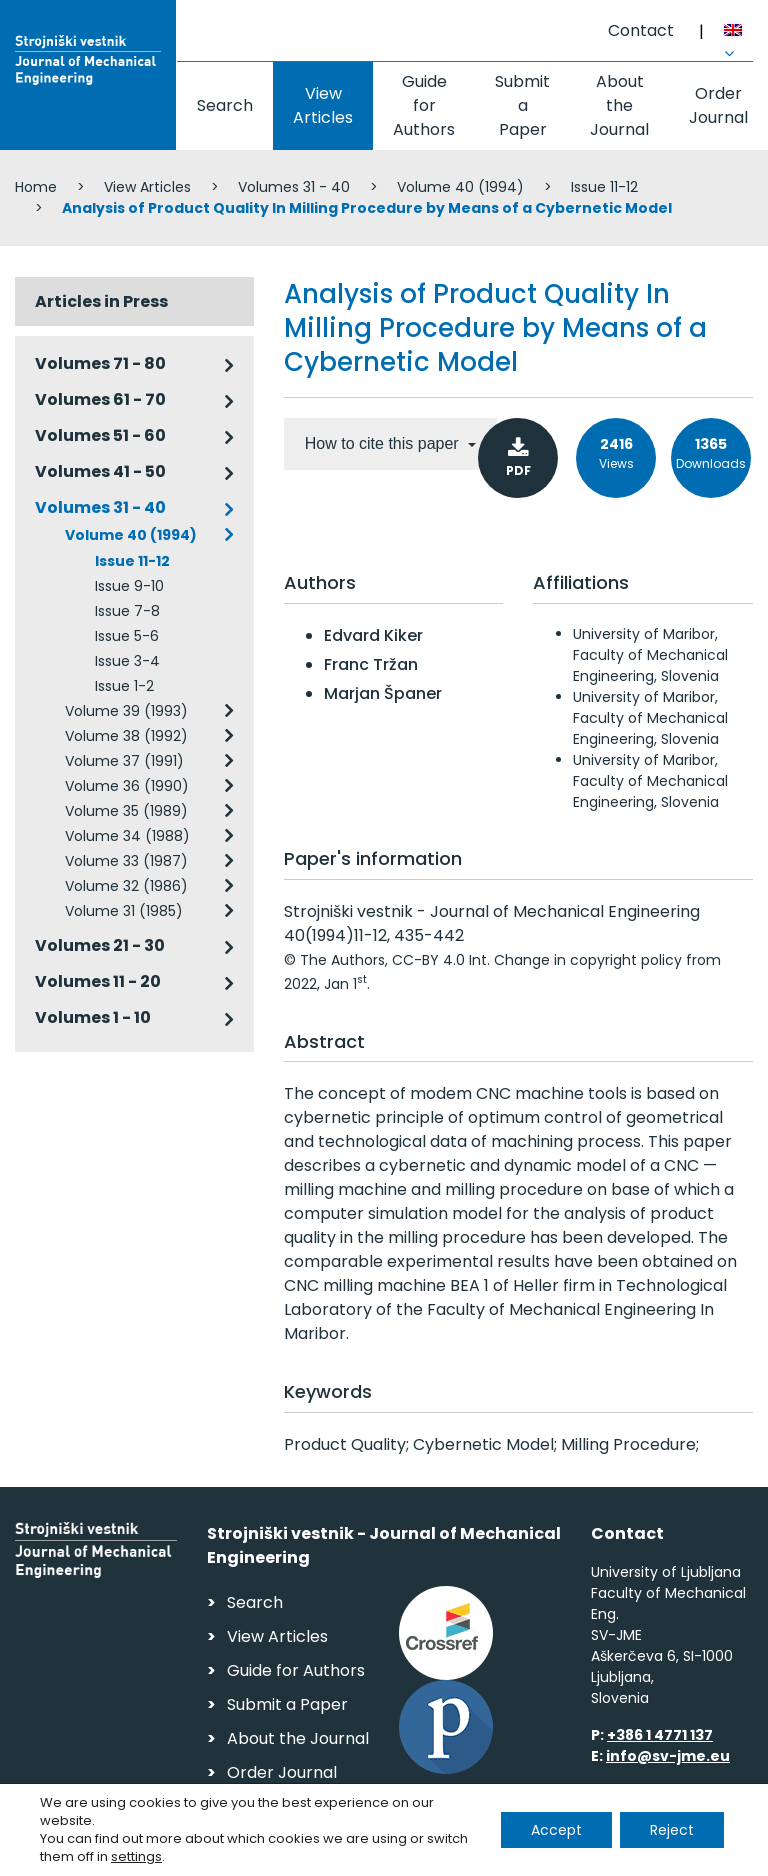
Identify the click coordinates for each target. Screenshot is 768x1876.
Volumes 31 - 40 (294, 187)
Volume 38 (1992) (126, 736)
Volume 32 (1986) (126, 886)
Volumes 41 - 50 (100, 471)
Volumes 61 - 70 (100, 399)
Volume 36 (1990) (127, 786)
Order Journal (282, 1772)
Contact (641, 30)
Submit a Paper (522, 105)
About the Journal (619, 105)
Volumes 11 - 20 (98, 981)
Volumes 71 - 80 (100, 363)
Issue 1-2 (124, 686)
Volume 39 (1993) (126, 711)
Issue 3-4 (127, 661)
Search (225, 105)
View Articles (323, 105)
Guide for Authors (424, 105)
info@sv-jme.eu (668, 1756)
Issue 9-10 (129, 586)
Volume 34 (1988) (127, 836)
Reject (672, 1830)
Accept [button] (556, 1830)
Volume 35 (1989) (126, 811)
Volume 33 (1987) (126, 861)
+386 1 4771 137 (660, 1735)
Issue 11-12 (604, 187)
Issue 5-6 (127, 636)
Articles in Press (101, 301)
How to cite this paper (384, 443)
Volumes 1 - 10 (93, 1017)
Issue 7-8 (127, 611)
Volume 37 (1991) (124, 761)
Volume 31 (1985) (124, 911)
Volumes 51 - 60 (100, 435)
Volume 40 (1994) (460, 187)
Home (36, 187)
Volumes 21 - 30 (100, 945)
